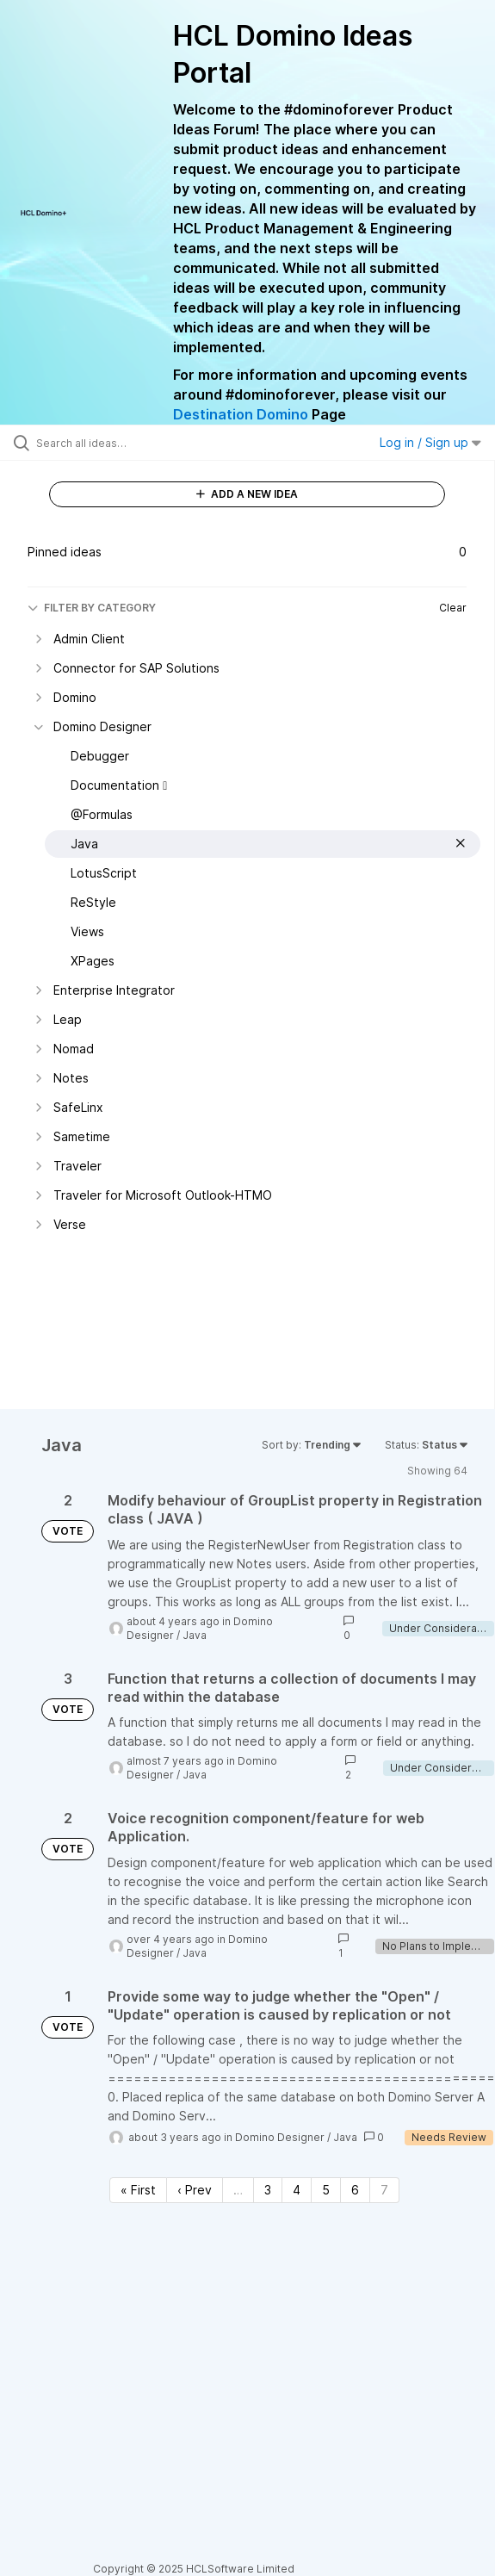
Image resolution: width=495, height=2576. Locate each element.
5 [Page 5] (326, 2189)
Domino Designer (280, 2137)
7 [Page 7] (384, 2189)
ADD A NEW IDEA (247, 493)
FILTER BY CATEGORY (92, 607)
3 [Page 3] (267, 2189)
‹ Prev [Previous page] (194, 2189)
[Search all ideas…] (133, 442)
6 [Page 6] (355, 2189)
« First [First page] (138, 2189)
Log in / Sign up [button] (430, 442)
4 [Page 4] (296, 2189)
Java (195, 1635)
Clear (453, 607)
